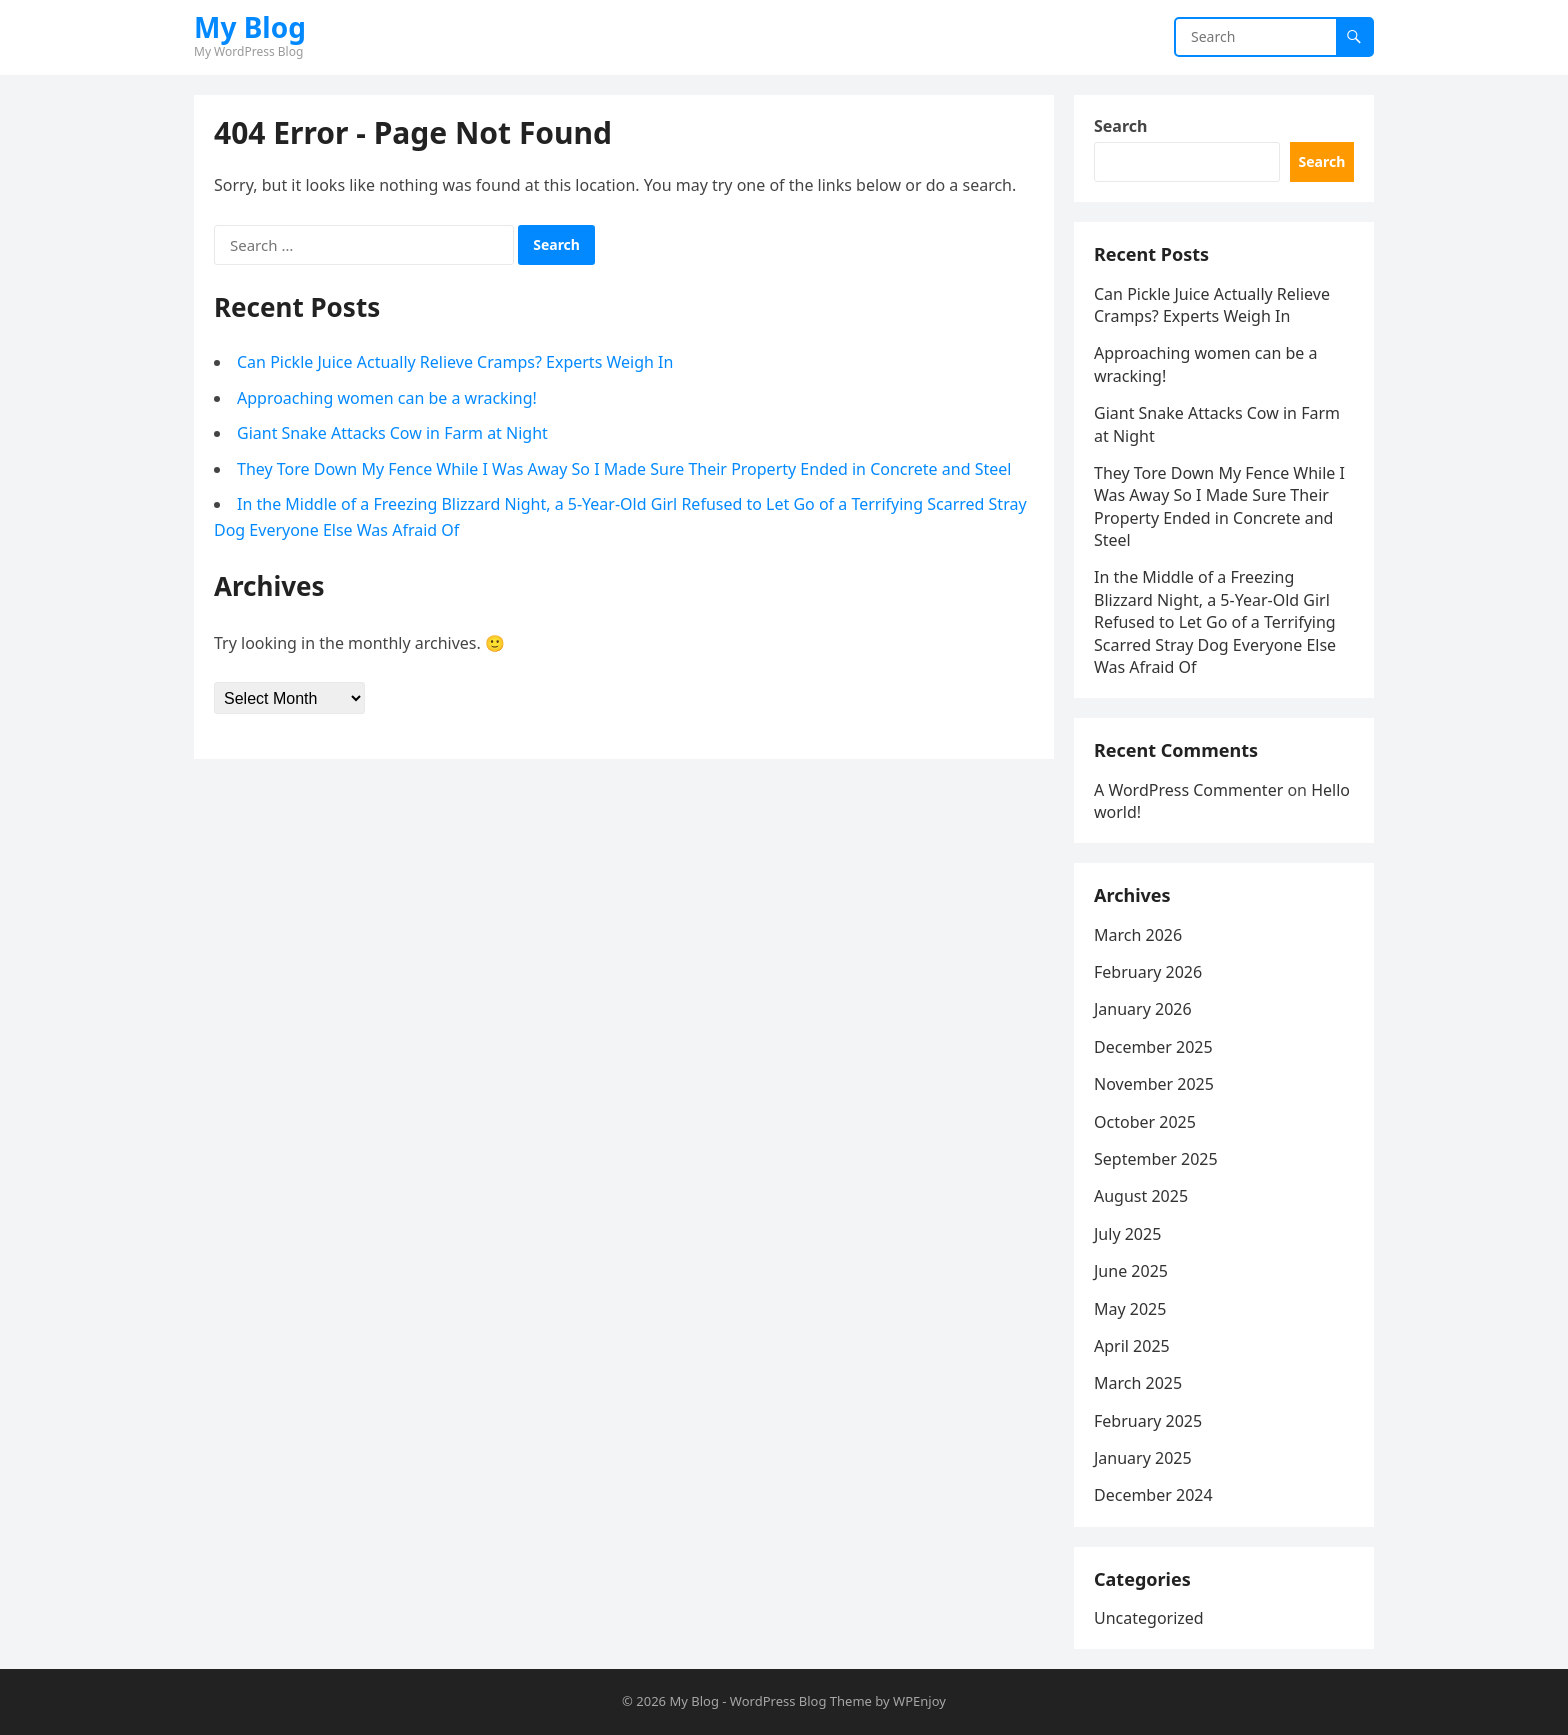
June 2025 (1131, 1271)
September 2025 (1156, 1159)
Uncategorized (1149, 1618)
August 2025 (1141, 1196)
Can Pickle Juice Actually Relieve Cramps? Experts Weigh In (455, 362)
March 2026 (1138, 935)
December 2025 (1153, 1047)
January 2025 (1143, 1458)
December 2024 (1153, 1495)
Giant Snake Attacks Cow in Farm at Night (392, 433)
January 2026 (1143, 1009)
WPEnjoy (919, 1701)
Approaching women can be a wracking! (387, 398)
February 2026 (1148, 972)
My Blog (250, 27)
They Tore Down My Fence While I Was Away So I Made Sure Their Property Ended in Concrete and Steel (624, 469)
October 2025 (1145, 1122)
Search (1120, 126)
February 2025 (1148, 1421)
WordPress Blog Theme (801, 1701)
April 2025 (1132, 1346)
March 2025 (1138, 1383)
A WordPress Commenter (1188, 790)
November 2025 (1154, 1084)
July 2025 (1127, 1234)
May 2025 (1130, 1309)
